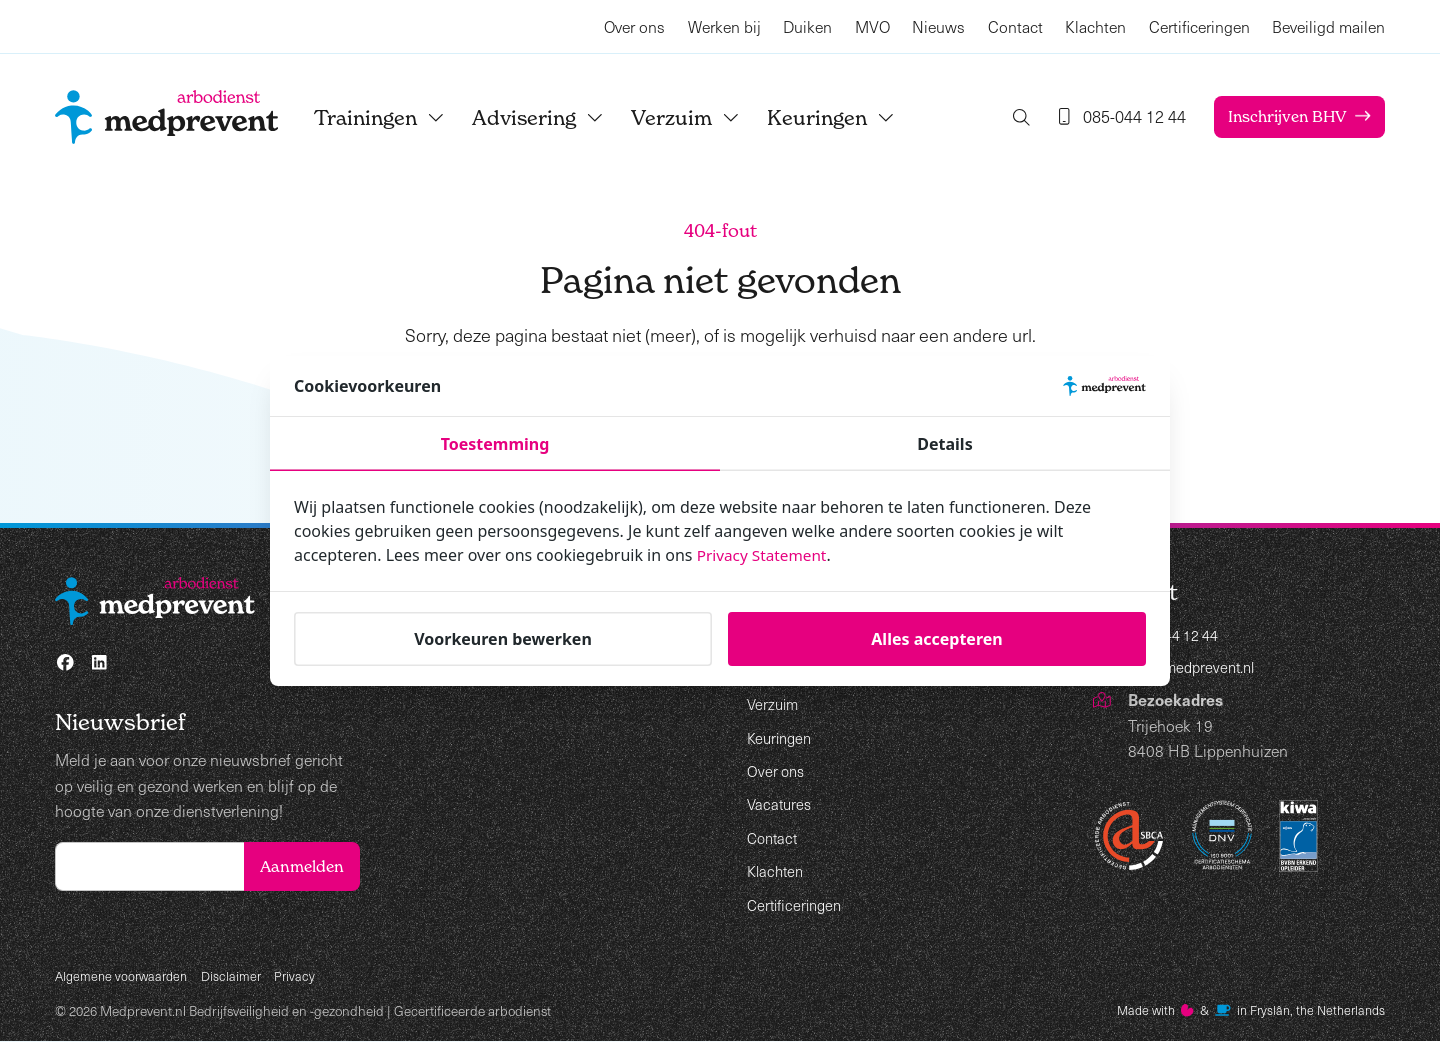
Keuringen (849, 117)
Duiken (807, 26)
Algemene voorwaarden (125, 974)
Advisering (556, 117)
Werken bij (724, 26)
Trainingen (397, 117)
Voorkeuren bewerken (503, 639)
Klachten (1095, 26)
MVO (872, 26)
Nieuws (938, 26)
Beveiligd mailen (1328, 26)
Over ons (634, 26)
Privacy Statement (765, 555)
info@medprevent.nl (1197, 669)
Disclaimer (240, 974)
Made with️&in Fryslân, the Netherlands (1241, 1010)
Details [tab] (944, 444)
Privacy (305, 974)
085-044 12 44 (1179, 636)
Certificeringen (1199, 26)
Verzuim (703, 117)
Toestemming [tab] (495, 444)
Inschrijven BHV (1283, 116)
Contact (1015, 26)
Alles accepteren (936, 639)
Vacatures (781, 803)
